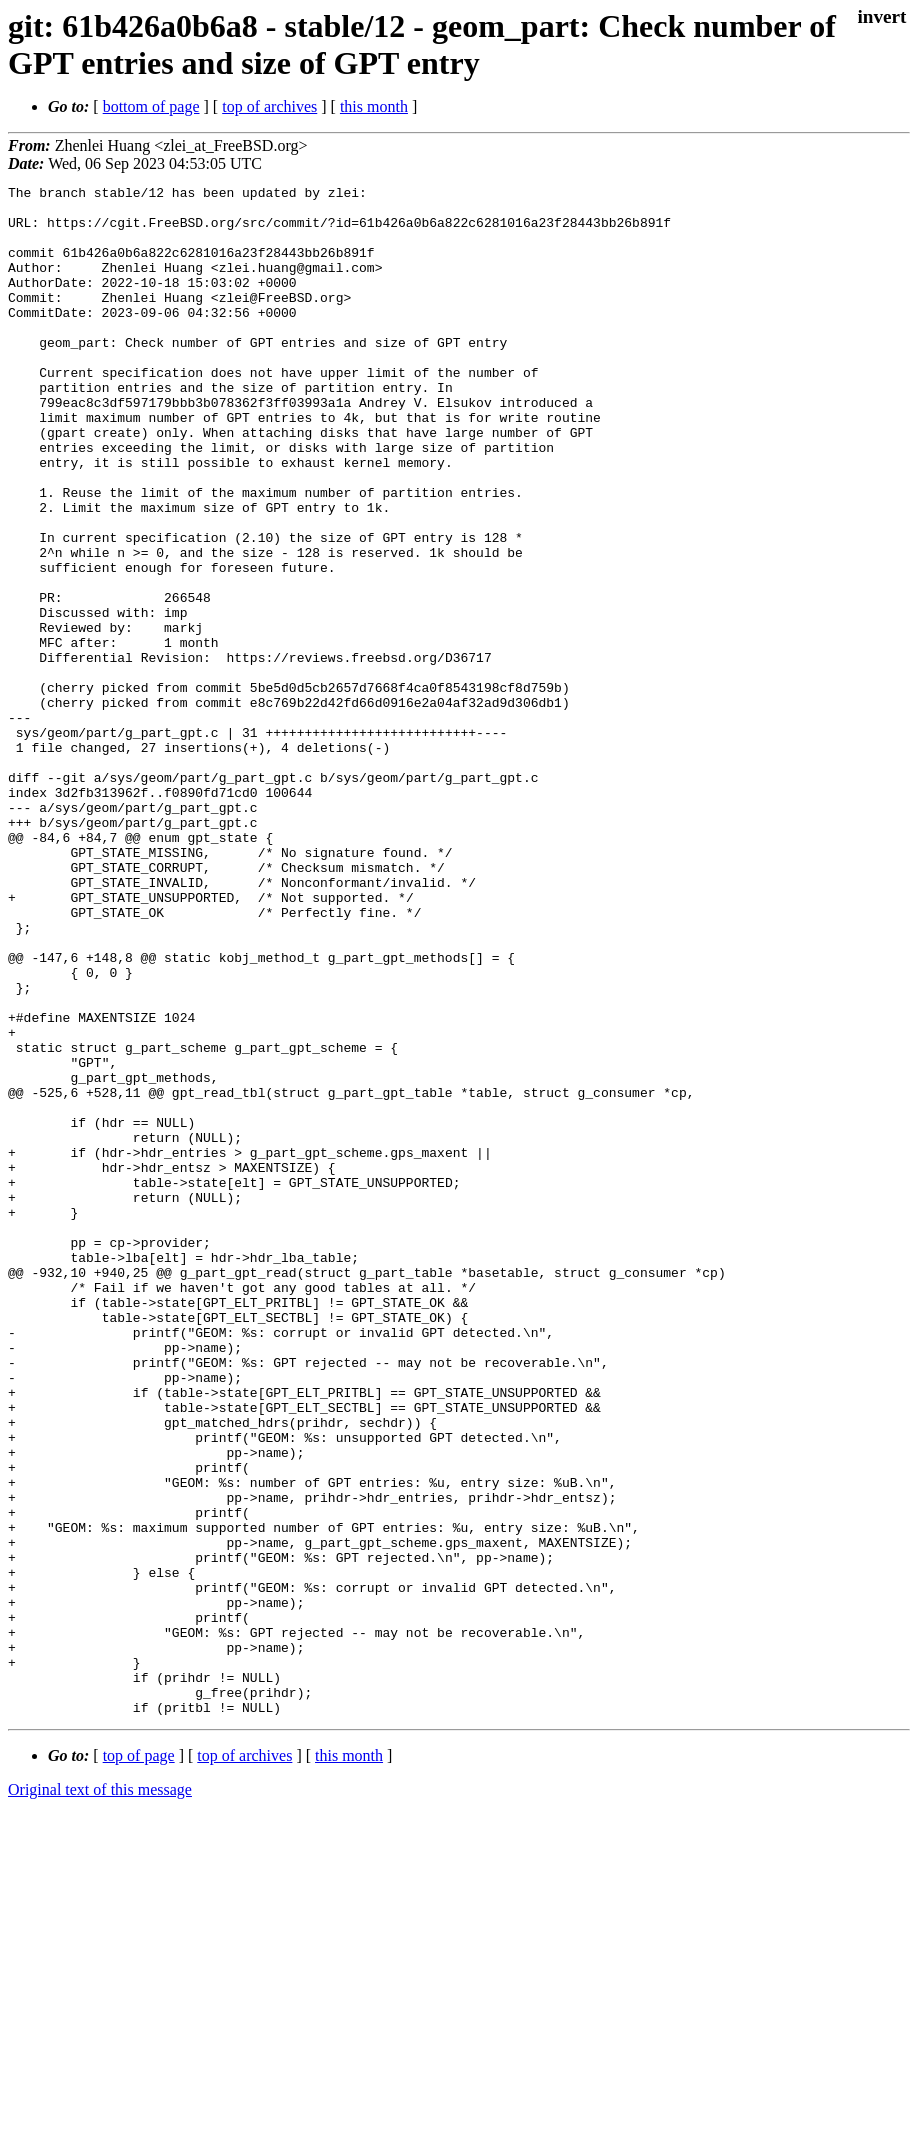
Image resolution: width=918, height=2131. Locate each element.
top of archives (269, 106)
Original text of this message (100, 2095)
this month (374, 106)
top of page (139, 2061)
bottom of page (151, 106)
